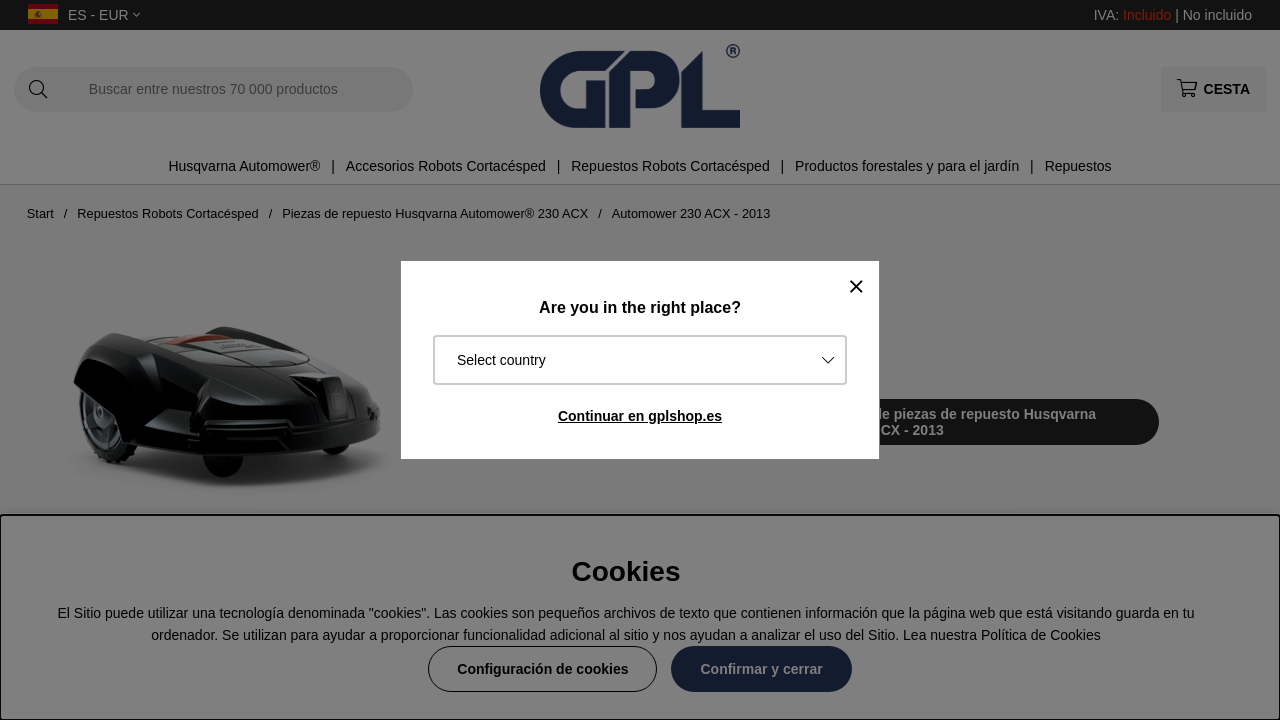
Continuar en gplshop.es (640, 416)
